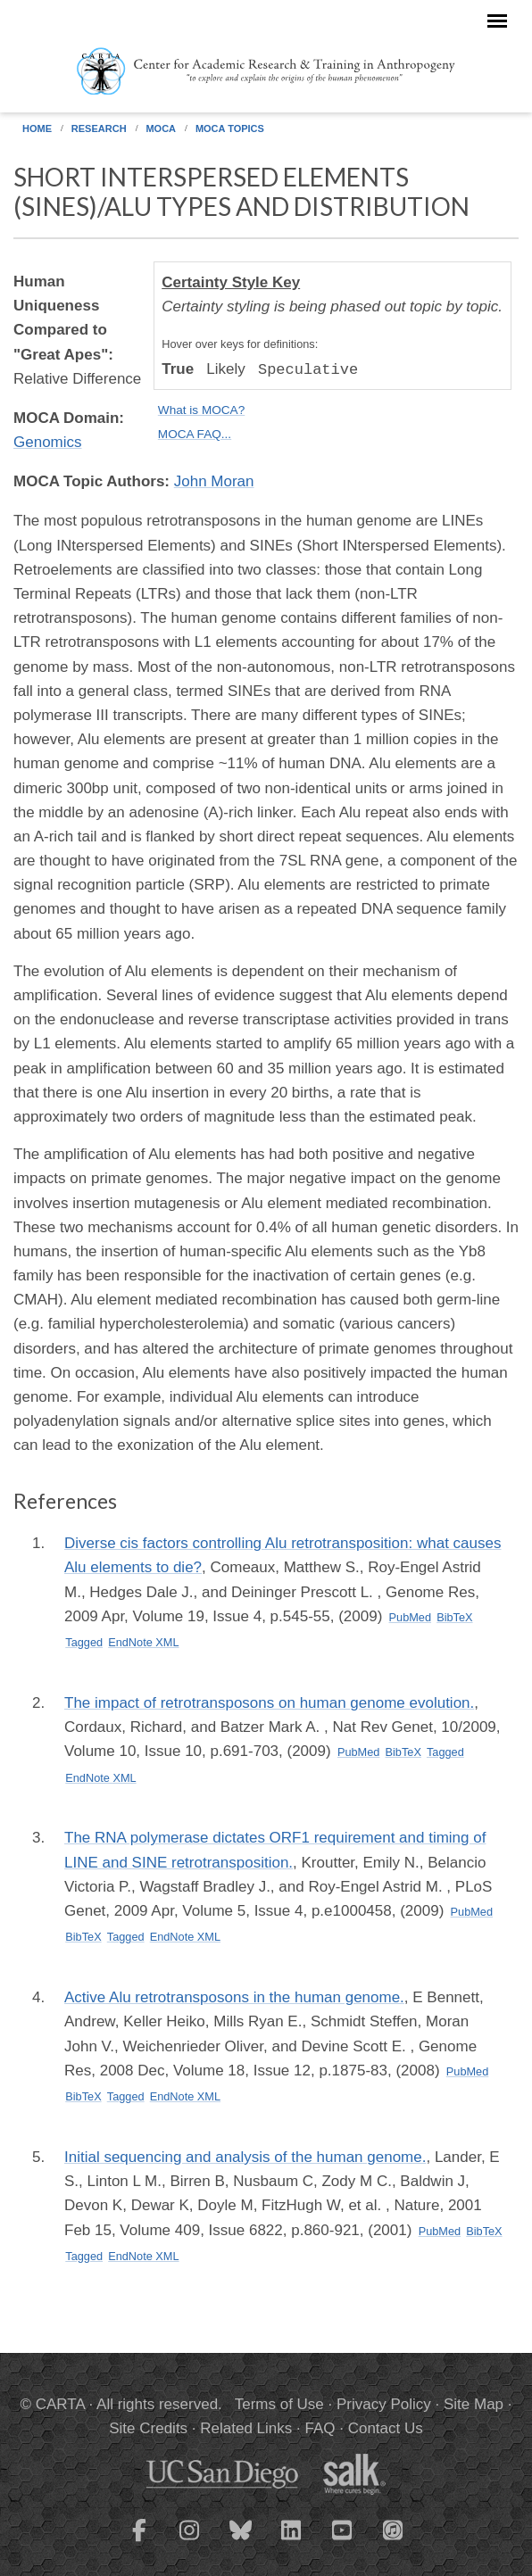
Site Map (473, 2404)
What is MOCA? (201, 410)
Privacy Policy (384, 2404)
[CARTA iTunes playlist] (393, 2528)
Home (37, 128)
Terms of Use (279, 2404)
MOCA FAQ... (194, 434)
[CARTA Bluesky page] (241, 2541)
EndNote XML (143, 1642)
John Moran (214, 481)
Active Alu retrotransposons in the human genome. (234, 1997)
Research (99, 128)
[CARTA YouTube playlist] (342, 2541)
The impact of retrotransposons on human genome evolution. (269, 1702)
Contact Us (385, 2428)
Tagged (84, 1642)
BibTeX (454, 1617)
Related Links (246, 2428)
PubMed (410, 1617)
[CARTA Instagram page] (190, 2541)
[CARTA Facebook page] (139, 2541)
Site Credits (148, 2428)
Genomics (47, 442)
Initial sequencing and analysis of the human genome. (245, 2157)
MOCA (160, 128)
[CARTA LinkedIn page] (292, 2541)
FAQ (319, 2428)
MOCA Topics (229, 128)
